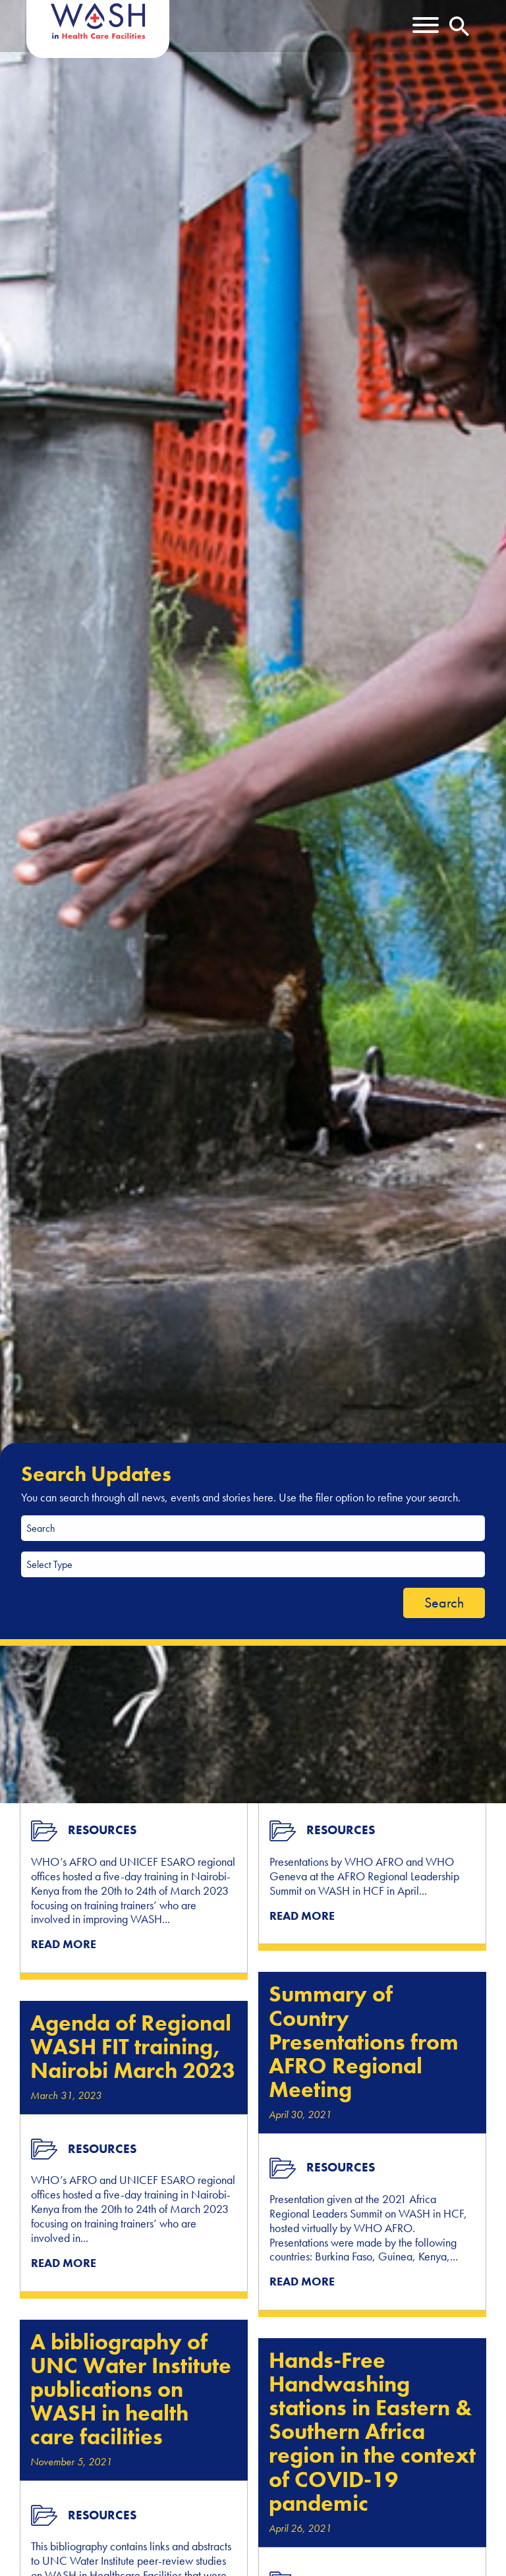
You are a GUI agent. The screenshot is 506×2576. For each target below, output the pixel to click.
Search (444, 1602)
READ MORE (63, 1943)
